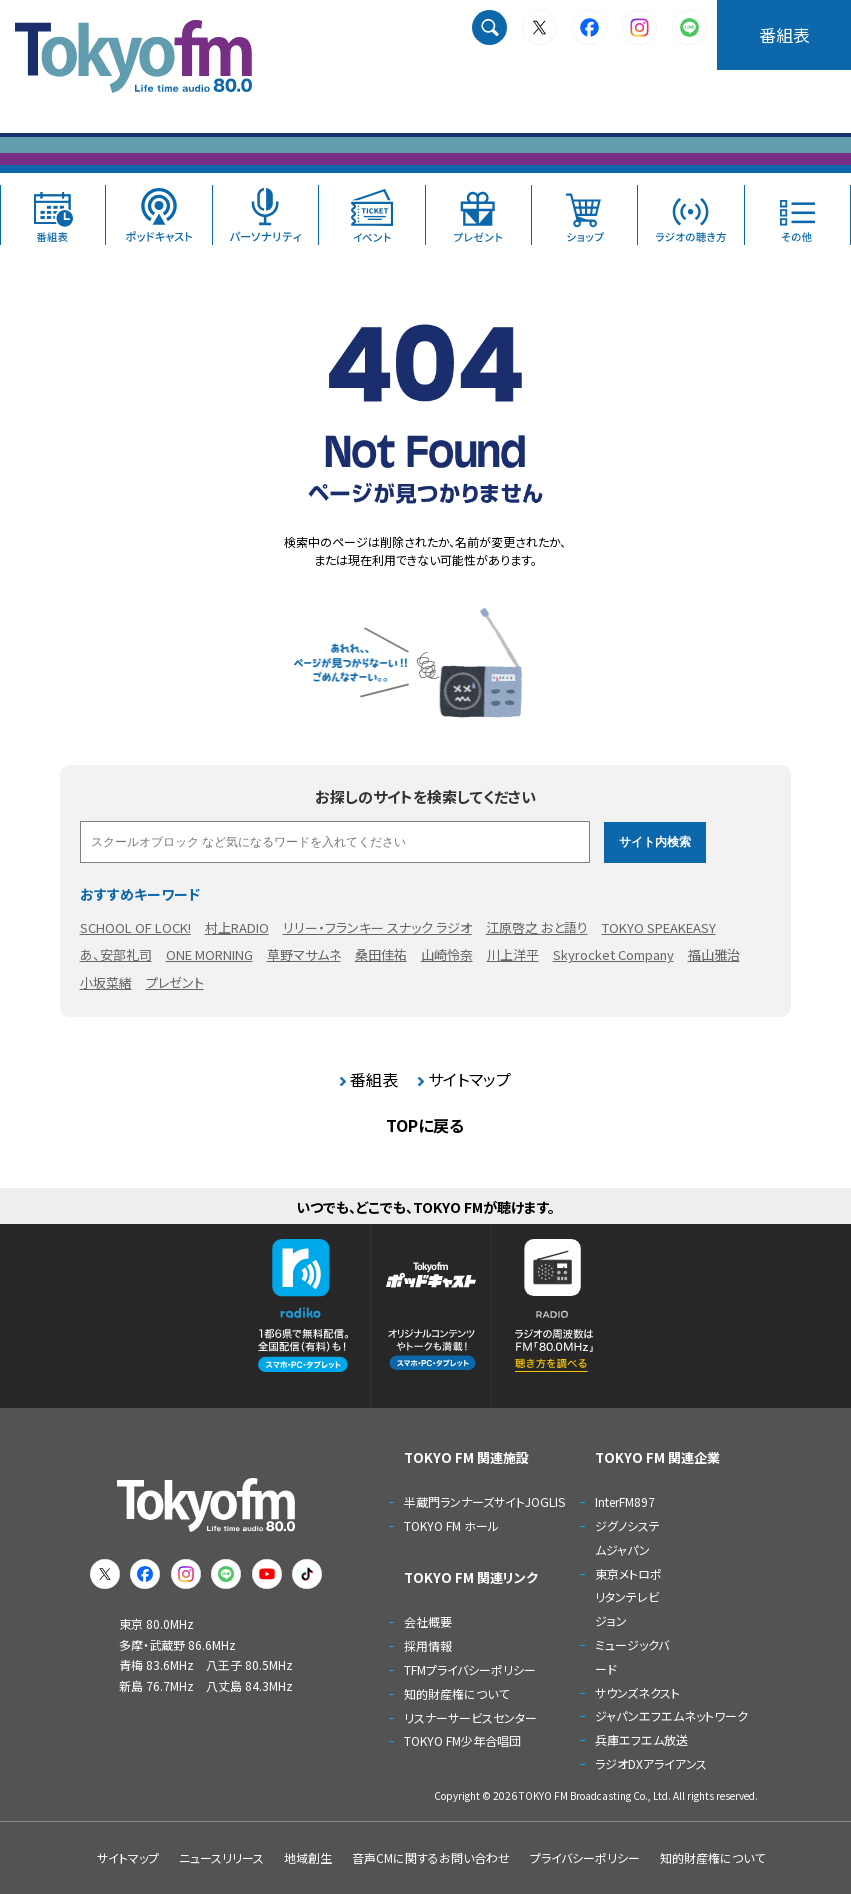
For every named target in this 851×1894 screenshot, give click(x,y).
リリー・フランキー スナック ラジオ (377, 927)
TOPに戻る (425, 1125)
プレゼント (175, 982)
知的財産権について (456, 1693)
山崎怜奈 (447, 954)
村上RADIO (237, 927)
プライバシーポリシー (585, 1857)
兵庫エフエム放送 (641, 1739)
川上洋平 (513, 954)
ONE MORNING (209, 954)
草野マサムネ (304, 954)
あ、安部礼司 (116, 954)
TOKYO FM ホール (451, 1525)
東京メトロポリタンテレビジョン (628, 1597)
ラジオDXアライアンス (651, 1763)
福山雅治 (714, 954)
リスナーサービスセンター (470, 1717)
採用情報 (428, 1645)
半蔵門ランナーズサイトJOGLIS (484, 1501)
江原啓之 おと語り (537, 927)
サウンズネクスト (637, 1692)
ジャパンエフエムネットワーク (671, 1715)
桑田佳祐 (381, 954)
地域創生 (308, 1857)
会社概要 (428, 1621)
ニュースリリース (221, 1857)
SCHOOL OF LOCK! (135, 927)
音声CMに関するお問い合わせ (431, 1857)
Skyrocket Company (613, 954)
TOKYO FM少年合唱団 (462, 1740)
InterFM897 (625, 1501)
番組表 (784, 34)
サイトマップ (469, 1079)
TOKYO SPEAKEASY (659, 927)
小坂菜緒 (106, 982)
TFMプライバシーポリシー (470, 1669)
